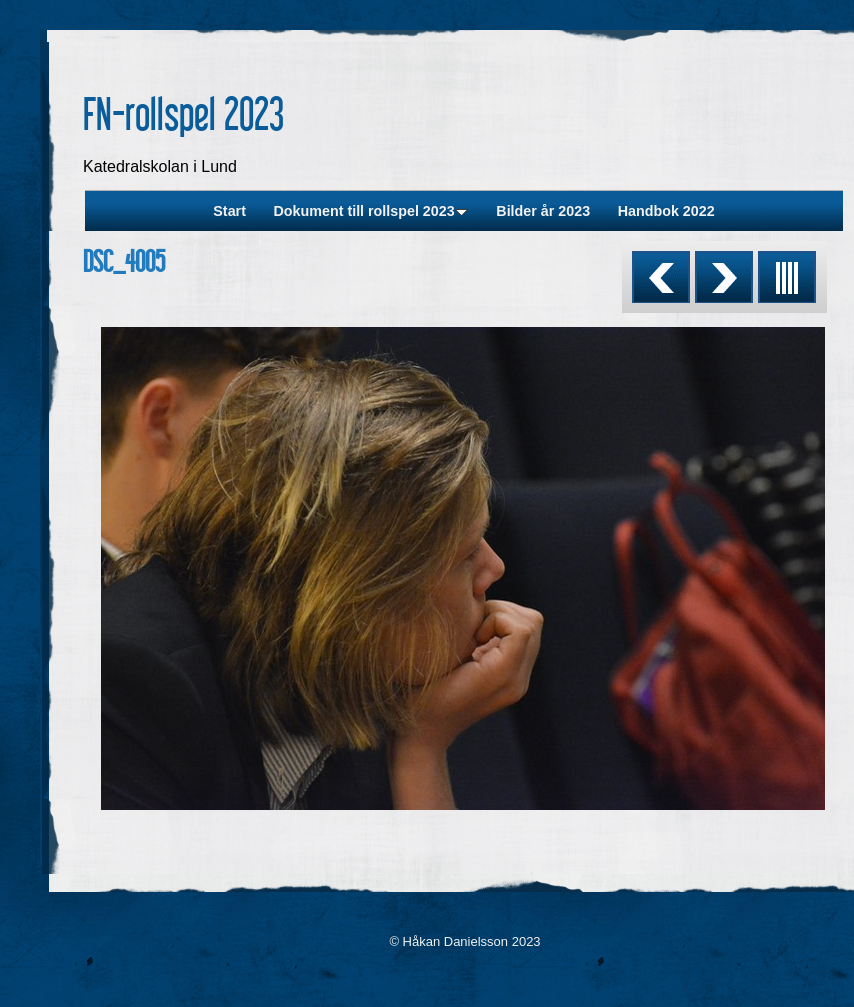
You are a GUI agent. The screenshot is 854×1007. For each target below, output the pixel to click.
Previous (661, 277)
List (787, 277)
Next (724, 277)
